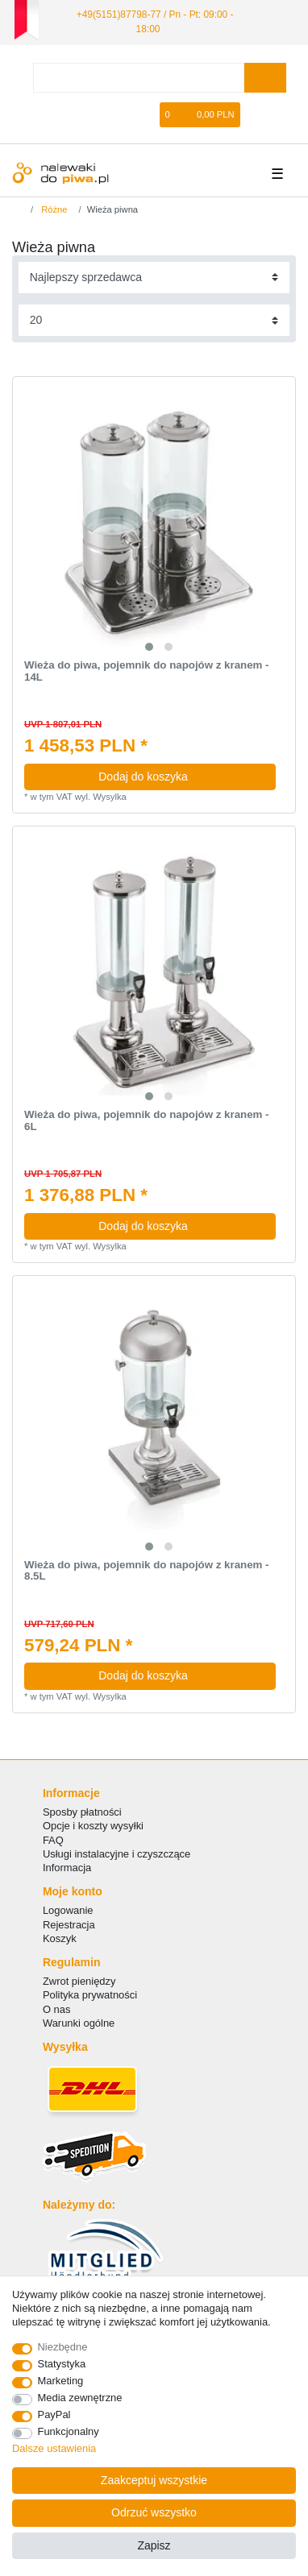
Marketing (61, 2381)
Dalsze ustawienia (54, 2448)
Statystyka (62, 2364)
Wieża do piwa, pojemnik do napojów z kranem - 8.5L (146, 1571)
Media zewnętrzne (80, 2398)
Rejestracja (69, 1925)
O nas (57, 2009)
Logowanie (68, 1910)
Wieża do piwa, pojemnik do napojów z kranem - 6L (146, 1121)
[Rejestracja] (123, 114)
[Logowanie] (96, 114)
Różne (53, 209)
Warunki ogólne (78, 2023)
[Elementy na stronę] (154, 320)
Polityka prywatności (90, 1995)
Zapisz (153, 2545)
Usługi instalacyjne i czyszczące (116, 1854)
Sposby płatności (82, 1812)
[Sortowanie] (154, 277)
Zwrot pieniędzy (79, 1981)
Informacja (67, 1868)
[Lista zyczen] (148, 114)
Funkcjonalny (68, 2431)
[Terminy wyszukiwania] (138, 78)
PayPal (54, 2414)
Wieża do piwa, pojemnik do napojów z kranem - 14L (146, 671)
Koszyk (60, 1938)
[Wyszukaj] (264, 78)
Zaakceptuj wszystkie (154, 2480)
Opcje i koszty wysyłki (93, 1826)
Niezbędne (63, 2347)
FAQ (53, 1840)
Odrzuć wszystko (154, 2512)
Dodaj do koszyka (181, 776)
